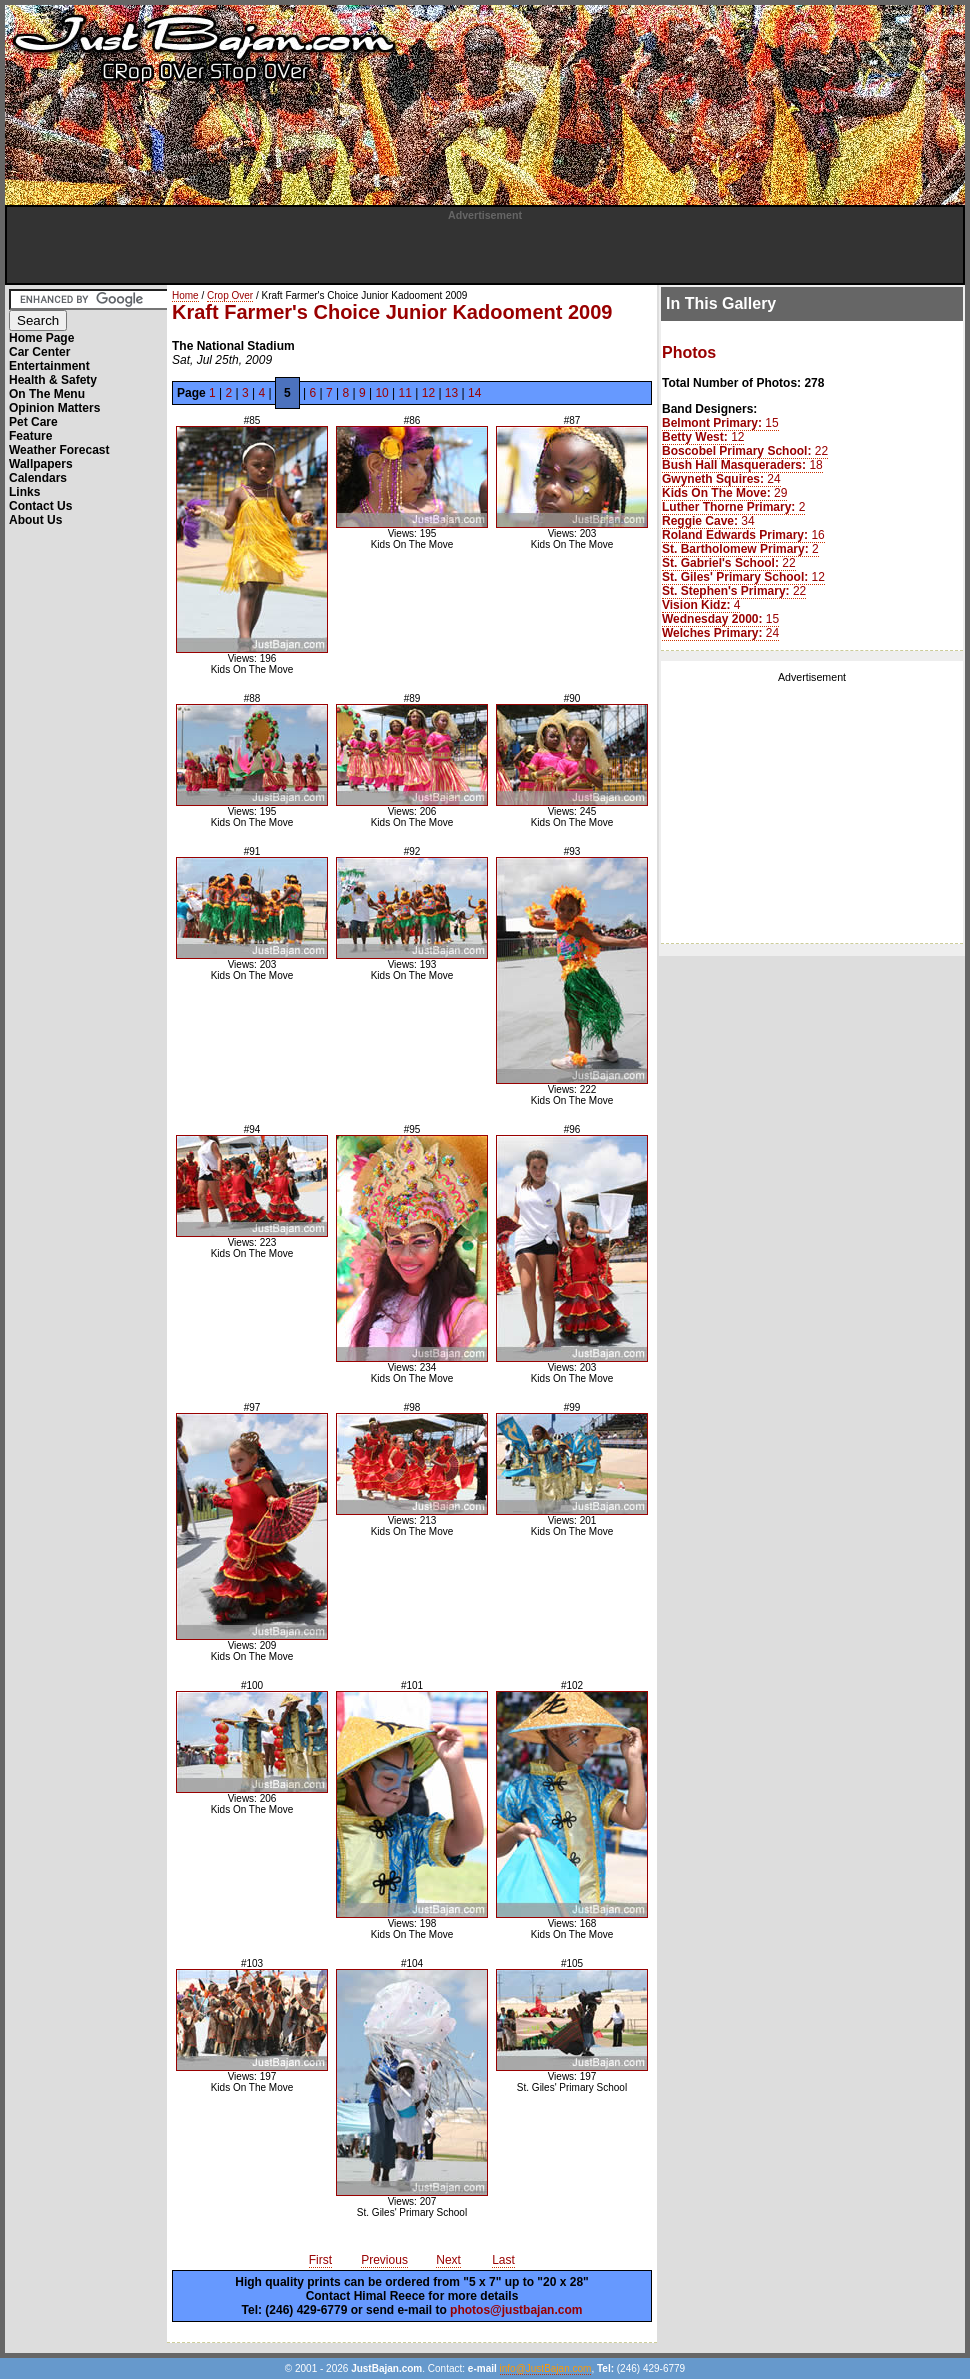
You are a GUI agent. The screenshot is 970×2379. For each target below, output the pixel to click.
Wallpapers (41, 464)
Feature (30, 436)
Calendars (38, 478)
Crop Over (230, 295)
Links (24, 492)
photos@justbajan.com (516, 2310)
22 (745, 451)
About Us (35, 520)
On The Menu (47, 394)
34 (708, 521)
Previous (384, 2260)
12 (428, 393)
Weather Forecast (59, 450)
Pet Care (33, 422)
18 (742, 465)
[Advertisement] (485, 251)
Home (185, 295)
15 (720, 423)
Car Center (39, 352)
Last (503, 2260)
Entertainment (49, 366)
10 (381, 393)
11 (405, 393)
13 (451, 393)
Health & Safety (53, 380)
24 (721, 479)
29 (724, 493)
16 (743, 535)
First (320, 2260)
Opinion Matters (54, 408)
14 (474, 393)
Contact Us (40, 506)
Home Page (41, 338)
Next (448, 2260)
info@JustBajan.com (546, 2368)
